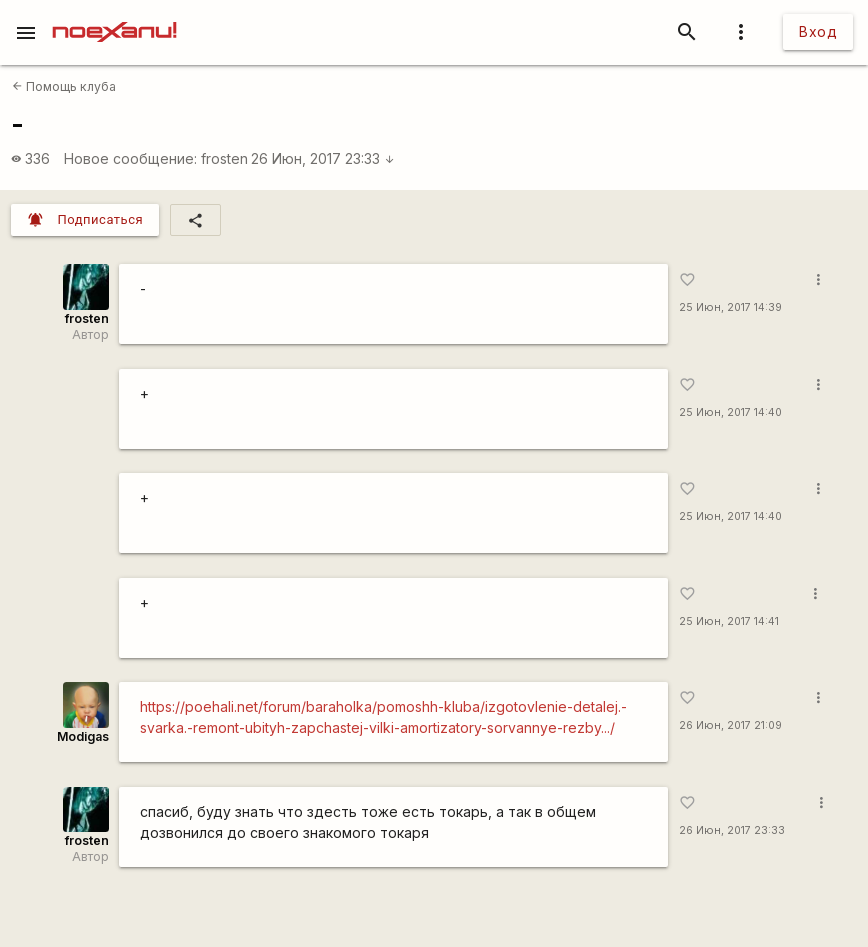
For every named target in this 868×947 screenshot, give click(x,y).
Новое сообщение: (130, 158)
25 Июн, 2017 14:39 (730, 307)
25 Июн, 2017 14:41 (729, 621)
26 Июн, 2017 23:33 (323, 158)
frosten (224, 158)
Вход (818, 31)
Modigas (83, 736)
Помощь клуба (64, 86)
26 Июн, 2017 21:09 (730, 725)
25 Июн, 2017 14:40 (730, 412)
